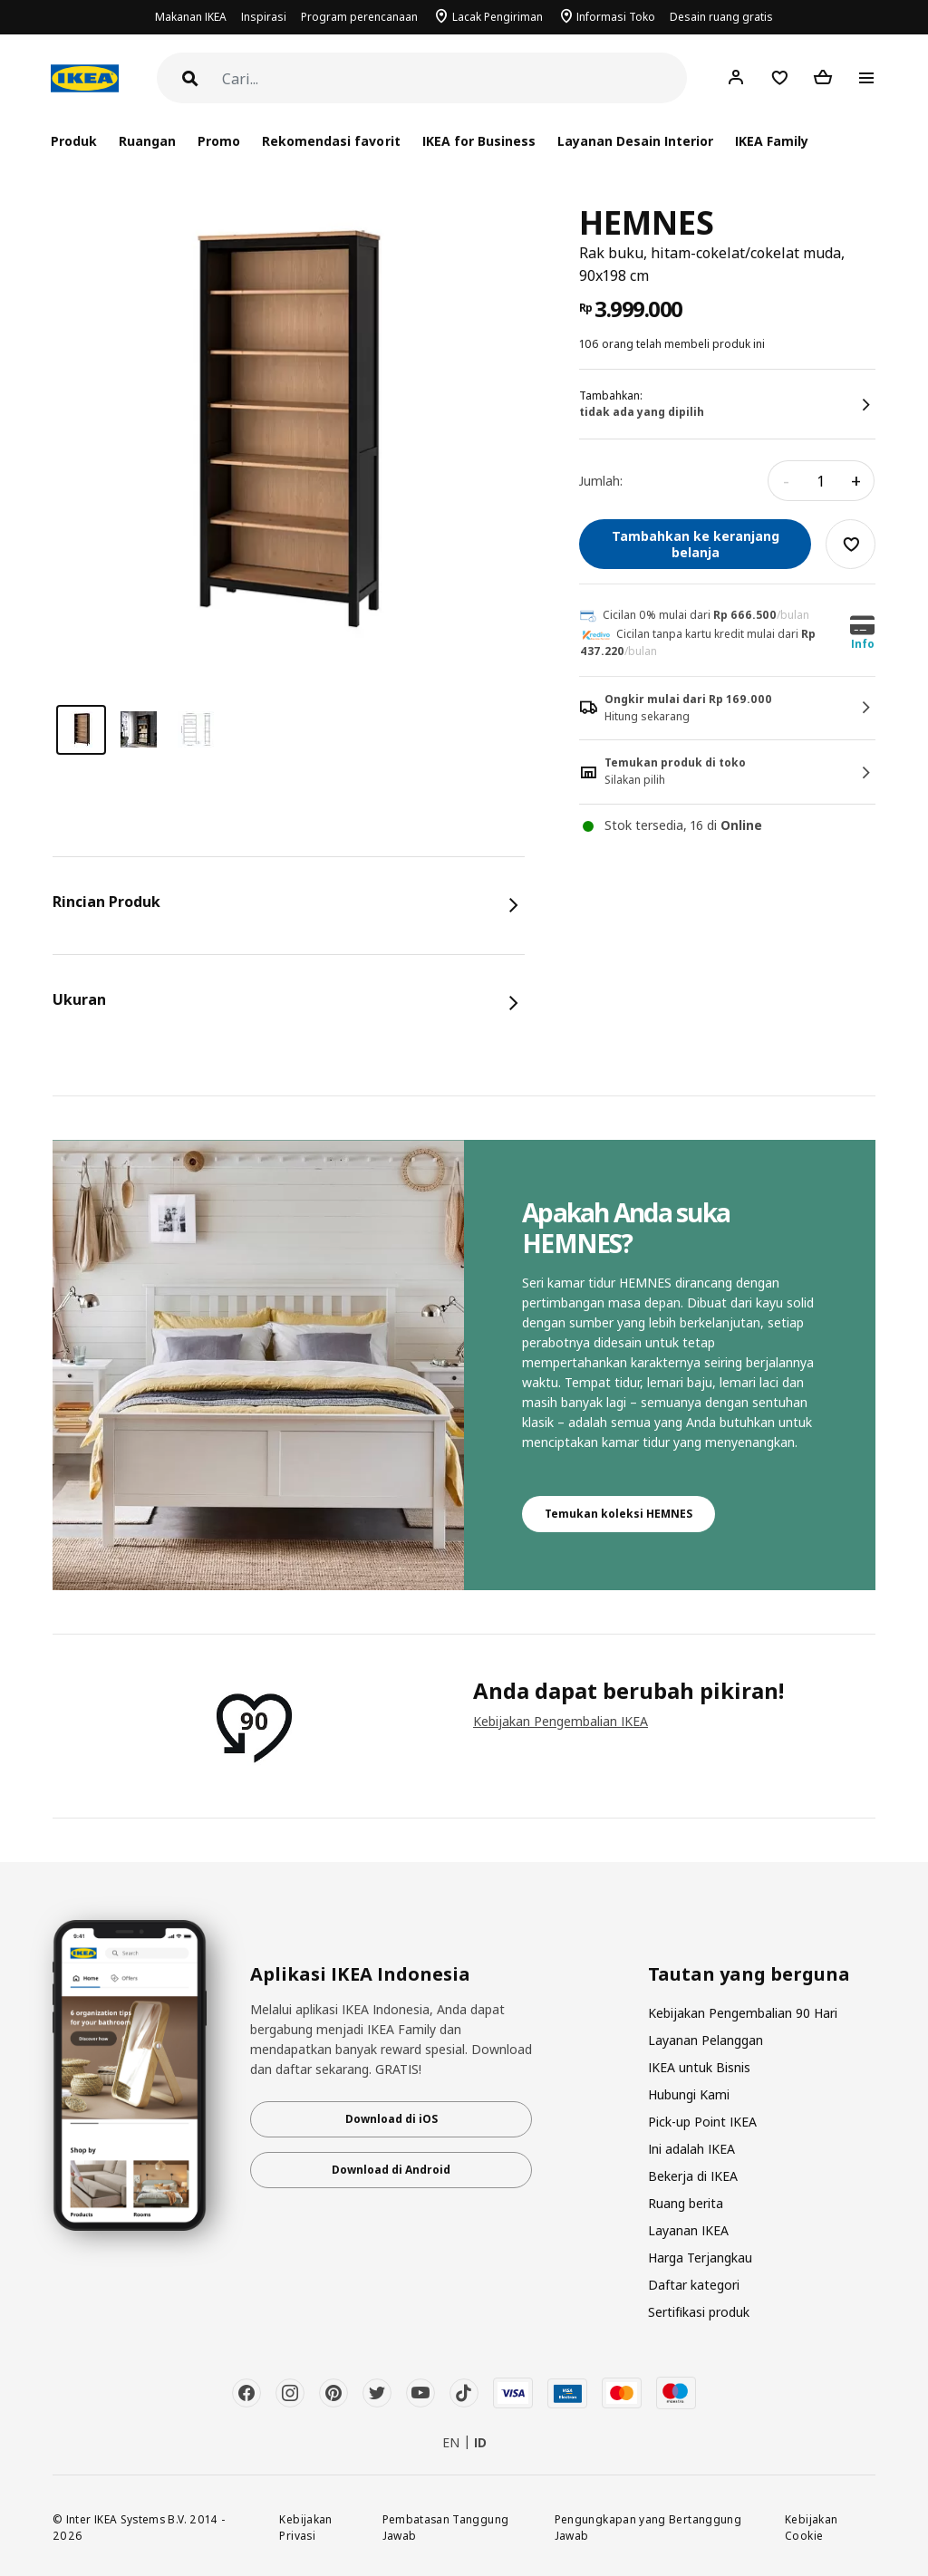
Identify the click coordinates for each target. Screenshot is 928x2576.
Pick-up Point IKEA (702, 2121)
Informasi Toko (615, 16)
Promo (219, 141)
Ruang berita (685, 2203)
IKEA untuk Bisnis (699, 2067)
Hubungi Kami (689, 2094)
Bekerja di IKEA (693, 2176)
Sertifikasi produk (698, 2311)
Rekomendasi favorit (331, 141)
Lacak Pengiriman (497, 16)
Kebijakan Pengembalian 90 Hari (742, 2012)
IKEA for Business (479, 141)
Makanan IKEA (191, 16)
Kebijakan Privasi (305, 2527)
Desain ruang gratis (721, 16)
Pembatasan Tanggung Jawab (445, 2527)
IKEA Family (771, 141)
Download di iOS (391, 2119)
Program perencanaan (359, 16)
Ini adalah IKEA (691, 2148)
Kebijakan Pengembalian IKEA (560, 1721)
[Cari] (454, 79)
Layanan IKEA (688, 2230)
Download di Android (391, 2169)
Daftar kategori (694, 2284)
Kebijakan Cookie (811, 2527)
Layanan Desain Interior (635, 141)
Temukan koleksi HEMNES (618, 1513)
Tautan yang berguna (749, 1974)
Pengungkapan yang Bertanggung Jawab (648, 2527)
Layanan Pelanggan (705, 2040)
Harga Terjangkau (700, 2257)
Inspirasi (263, 16)
